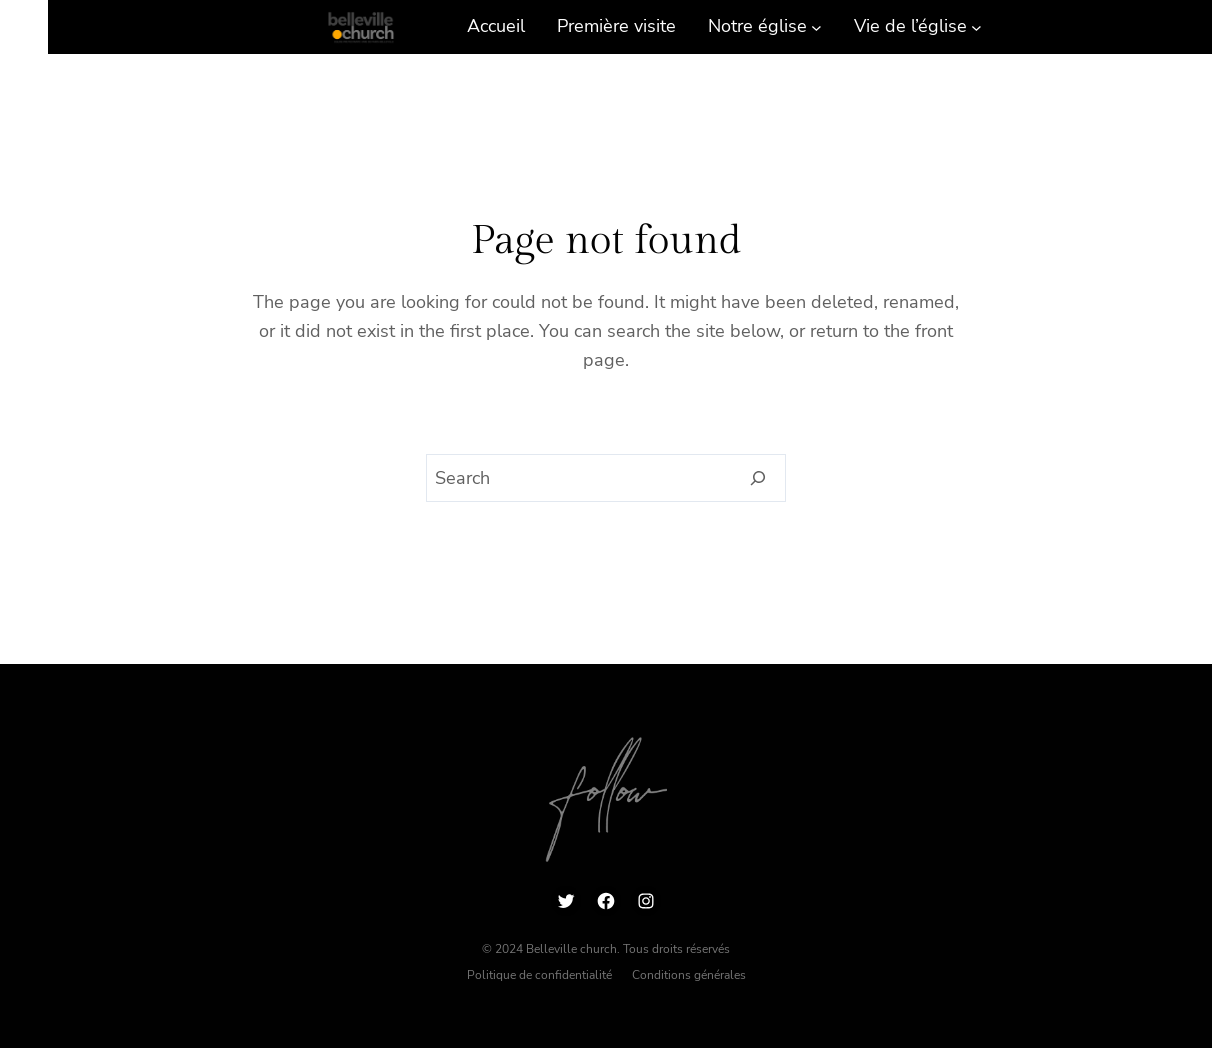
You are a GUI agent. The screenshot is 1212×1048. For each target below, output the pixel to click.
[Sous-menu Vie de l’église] (976, 26)
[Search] (758, 478)
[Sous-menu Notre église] (816, 26)
